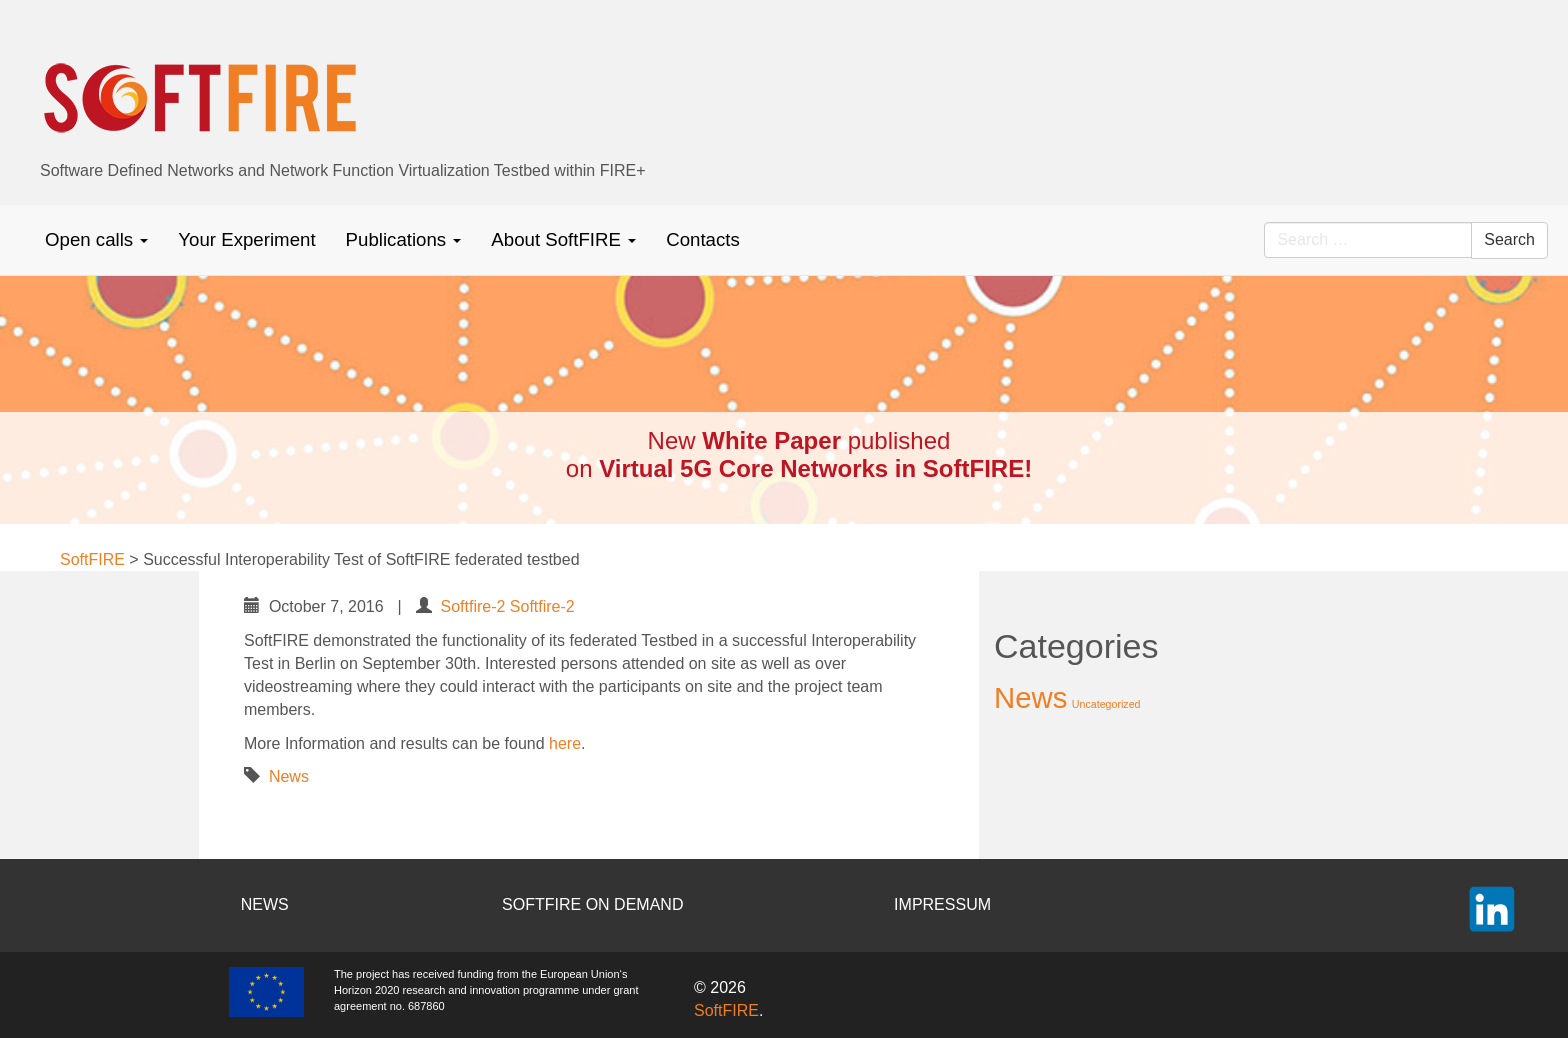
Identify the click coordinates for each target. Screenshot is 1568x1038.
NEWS (265, 904)
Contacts (703, 239)
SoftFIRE (726, 1010)
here (565, 743)
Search (1509, 239)
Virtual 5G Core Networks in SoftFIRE (811, 468)
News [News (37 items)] (1030, 697)
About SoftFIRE (563, 239)
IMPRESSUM (942, 904)
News (289, 776)
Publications (404, 239)
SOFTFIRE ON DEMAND (592, 904)
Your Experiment (246, 239)
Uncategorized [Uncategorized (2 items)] (1106, 704)
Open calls (96, 239)
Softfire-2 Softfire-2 (507, 606)
